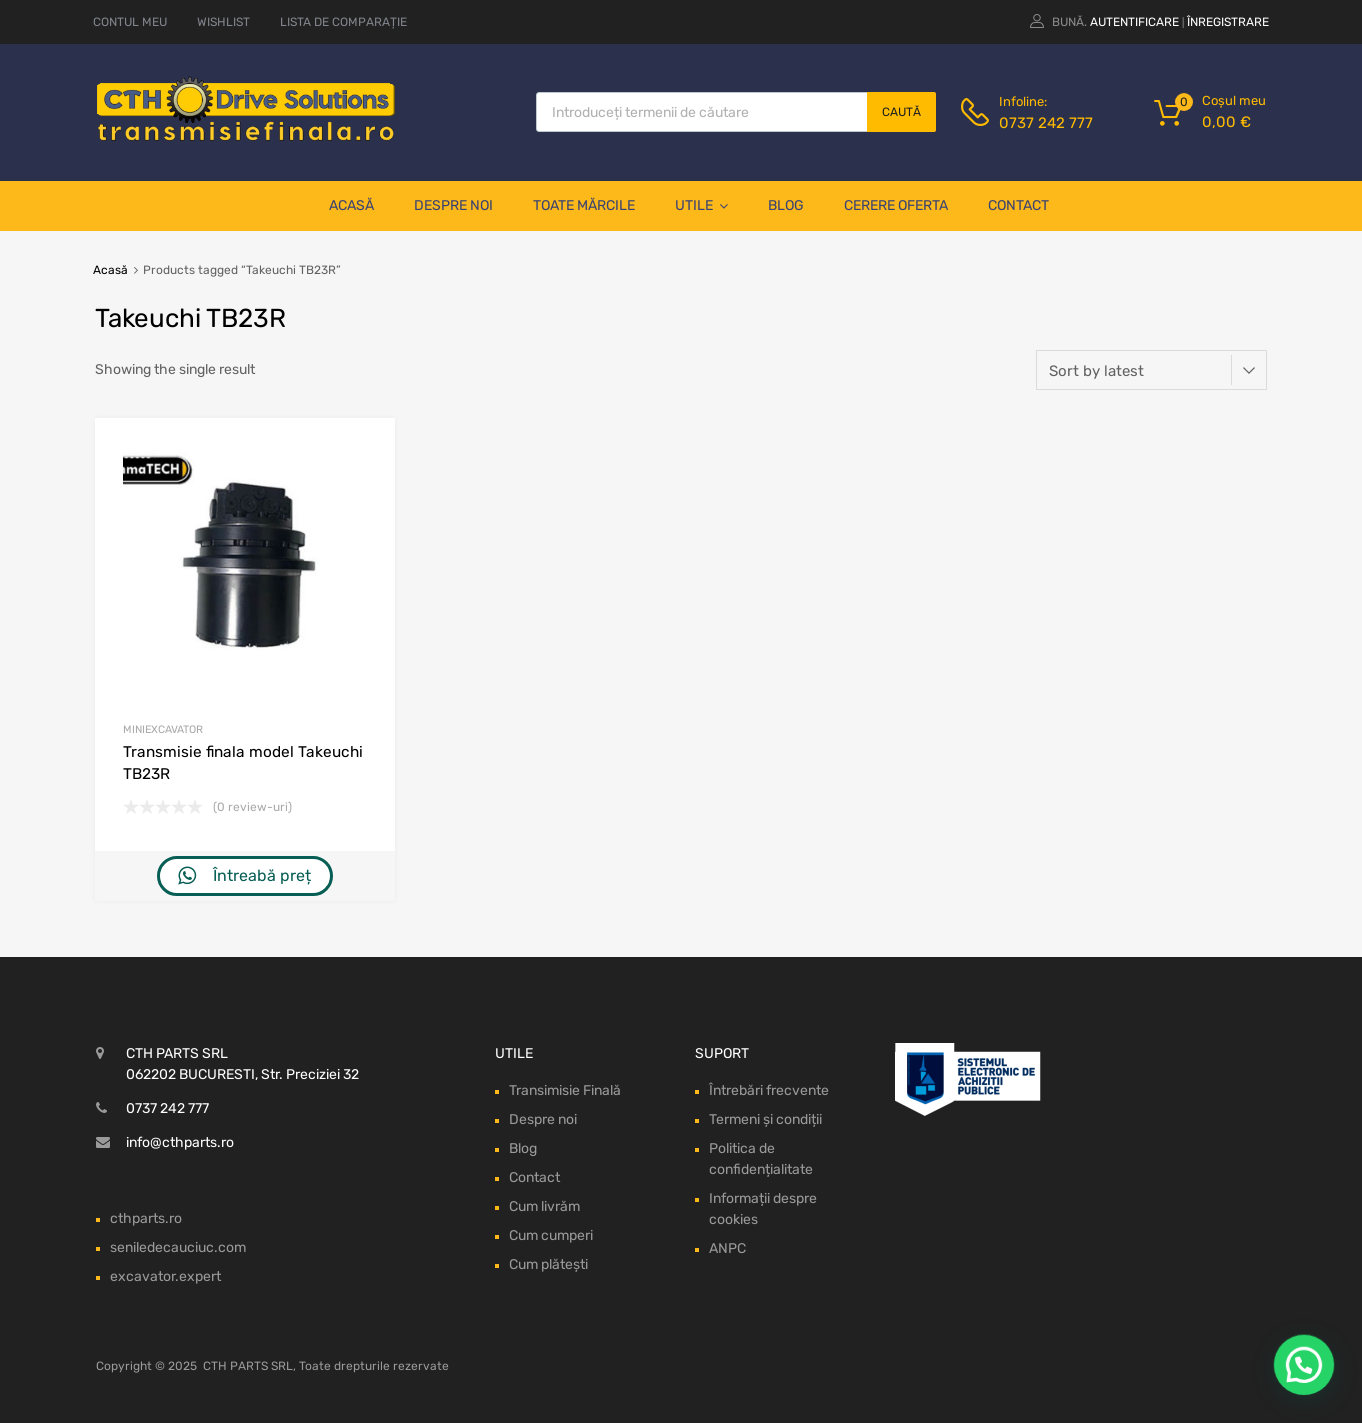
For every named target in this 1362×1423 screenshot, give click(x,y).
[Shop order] (1151, 370)
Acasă (351, 205)
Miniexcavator (163, 729)
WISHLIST (223, 22)
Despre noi (453, 205)
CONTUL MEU (130, 22)
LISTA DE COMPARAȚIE (343, 22)
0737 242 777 (1046, 123)
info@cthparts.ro (180, 1142)
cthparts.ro (146, 1218)
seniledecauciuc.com (178, 1247)
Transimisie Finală (565, 1090)
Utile (701, 206)
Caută (901, 112)
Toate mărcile (584, 205)
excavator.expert (165, 1276)
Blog (786, 205)
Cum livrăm (544, 1206)
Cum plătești (548, 1264)
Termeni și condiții (765, 1119)
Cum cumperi (551, 1235)
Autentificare (1134, 22)
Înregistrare (1228, 22)
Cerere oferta (896, 205)
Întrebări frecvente (769, 1090)
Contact (1018, 205)
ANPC (727, 1248)
